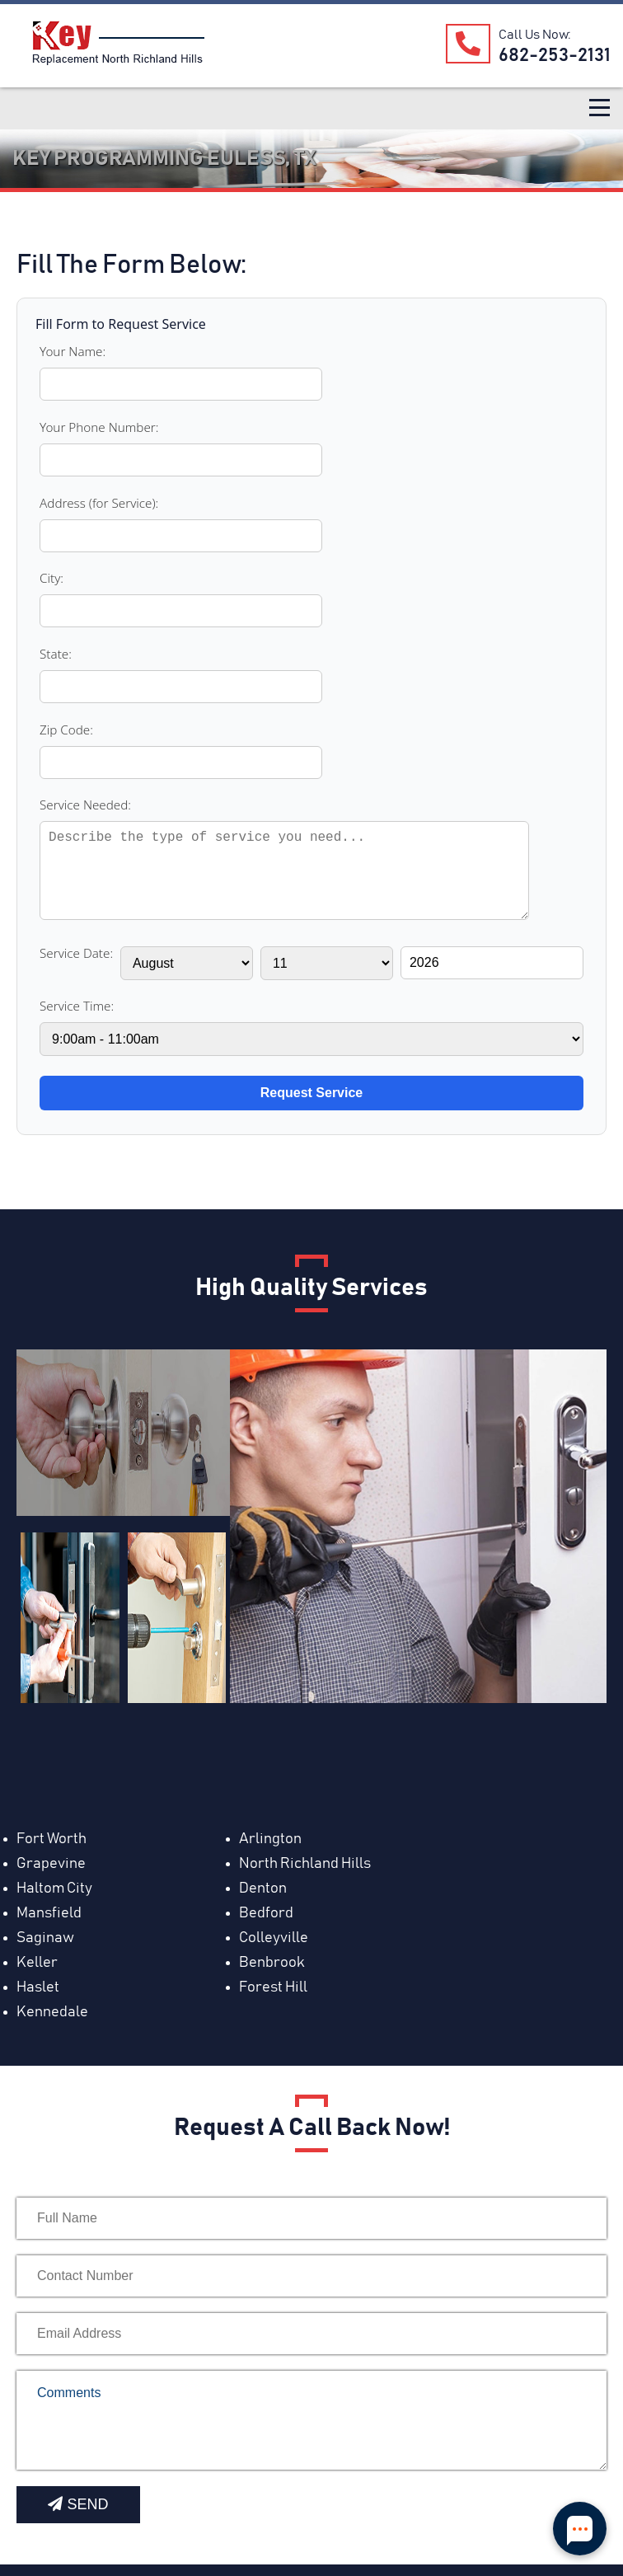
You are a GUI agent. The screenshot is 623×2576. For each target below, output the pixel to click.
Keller (231, 1545)
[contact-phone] (311, 1834)
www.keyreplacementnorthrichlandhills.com (162, 2217)
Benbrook (439, 1545)
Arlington (242, 1471)
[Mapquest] (34, 2502)
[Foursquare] (306, 2502)
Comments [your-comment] (311, 1978)
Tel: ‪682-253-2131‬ (81, 2266)
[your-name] (311, 1776)
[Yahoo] (268, 2502)
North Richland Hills (82, 1496)
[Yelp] (152, 2502)
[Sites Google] (229, 2502)
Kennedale (442, 1570)
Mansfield (49, 1520)
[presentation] (141, 2068)
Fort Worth (51, 1471)
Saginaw (435, 1520)
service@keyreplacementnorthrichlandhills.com (176, 2242)
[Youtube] (73, 2502)
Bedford (238, 1520)
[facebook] (112, 2502)
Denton (430, 1496)
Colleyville (51, 1545)
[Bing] (354, 2502)
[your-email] (311, 1891)
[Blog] (190, 2502)
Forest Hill (245, 1570)
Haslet (37, 1570)
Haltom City (249, 1496)
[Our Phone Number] (463, 42)
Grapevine (440, 1471)
